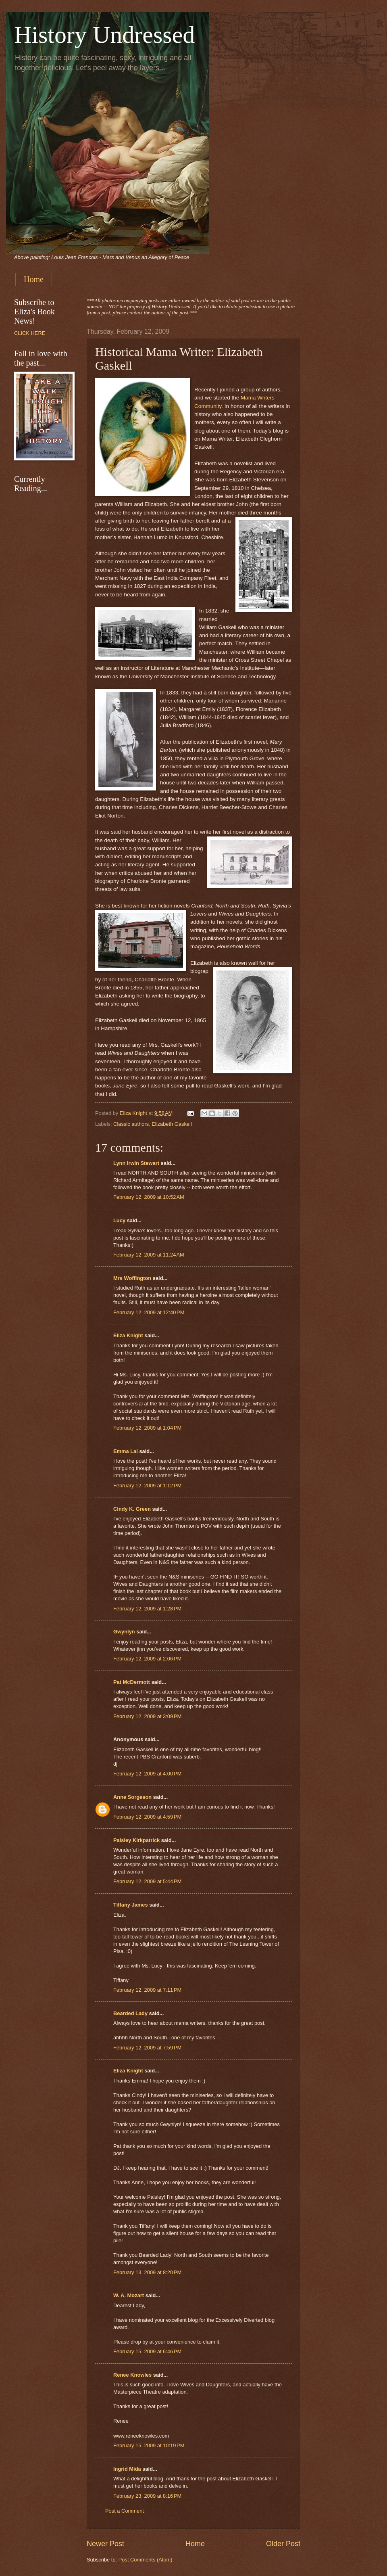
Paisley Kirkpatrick (136, 1840)
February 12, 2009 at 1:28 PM (147, 1609)
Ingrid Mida (127, 2469)
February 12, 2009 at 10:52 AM (148, 1197)
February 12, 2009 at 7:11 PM (147, 1990)
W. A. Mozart (128, 2295)
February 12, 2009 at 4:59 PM (147, 1817)
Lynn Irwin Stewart (136, 1163)
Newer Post (105, 2544)
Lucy (120, 1220)
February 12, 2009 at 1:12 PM (147, 1485)
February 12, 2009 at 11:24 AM (148, 1255)
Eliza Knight (128, 1335)
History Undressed (104, 34)
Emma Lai (125, 1451)
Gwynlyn (124, 1632)
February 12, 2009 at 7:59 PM (147, 2048)
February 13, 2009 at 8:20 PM (147, 2272)
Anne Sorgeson (132, 1797)
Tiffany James (130, 1905)
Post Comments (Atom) (146, 2560)
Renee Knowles (132, 2375)
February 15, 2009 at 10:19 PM (148, 2445)
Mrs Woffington (132, 1278)
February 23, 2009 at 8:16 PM (147, 2496)
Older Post (283, 2544)
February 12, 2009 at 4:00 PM (147, 1774)
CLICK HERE (29, 333)
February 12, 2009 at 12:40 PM (148, 1312)
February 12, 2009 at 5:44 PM (147, 1881)
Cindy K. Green (132, 1509)
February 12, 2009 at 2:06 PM (147, 1659)
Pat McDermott (131, 1682)
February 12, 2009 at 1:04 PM (147, 1428)
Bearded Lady (130, 2013)
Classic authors (131, 1124)
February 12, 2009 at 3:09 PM (147, 1716)
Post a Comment (124, 2511)
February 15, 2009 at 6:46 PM (147, 2351)
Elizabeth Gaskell (171, 1124)
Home (34, 279)
